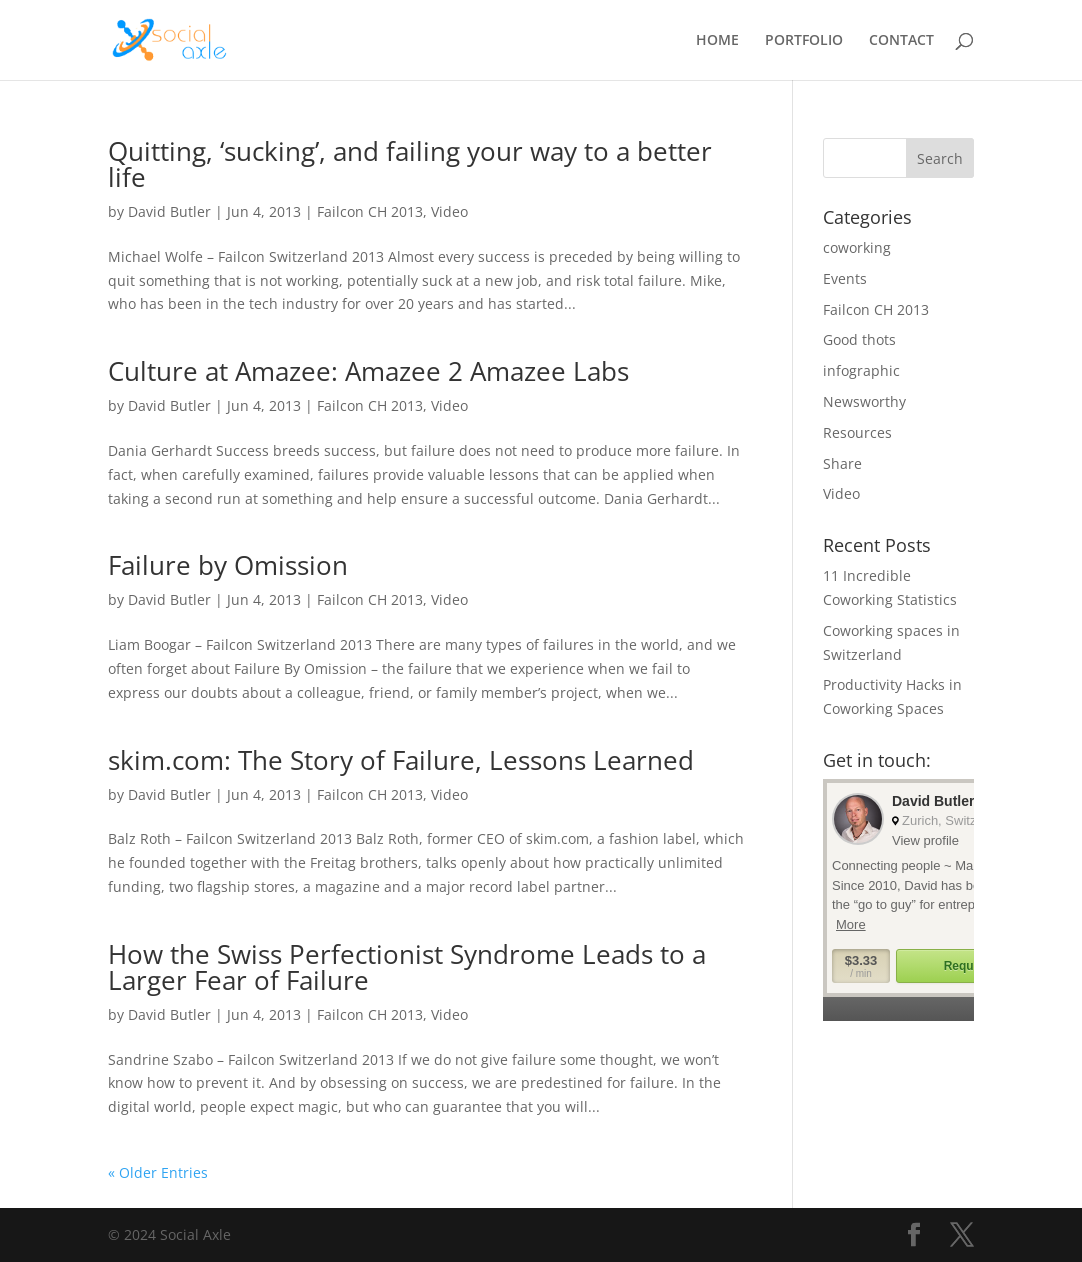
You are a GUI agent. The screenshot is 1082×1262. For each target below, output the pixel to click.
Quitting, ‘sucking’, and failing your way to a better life (410, 164)
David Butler (169, 211)
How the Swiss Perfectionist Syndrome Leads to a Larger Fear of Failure (407, 967)
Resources (857, 432)
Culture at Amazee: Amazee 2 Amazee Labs (368, 371)
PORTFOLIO (804, 41)
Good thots (859, 339)
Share (842, 463)
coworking (857, 247)
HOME (717, 41)
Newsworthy (864, 401)
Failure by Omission (228, 565)
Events (845, 278)
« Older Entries (158, 1172)
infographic (861, 370)
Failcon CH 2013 (370, 211)
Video (449, 211)
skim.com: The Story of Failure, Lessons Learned (401, 760)
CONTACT (901, 41)
